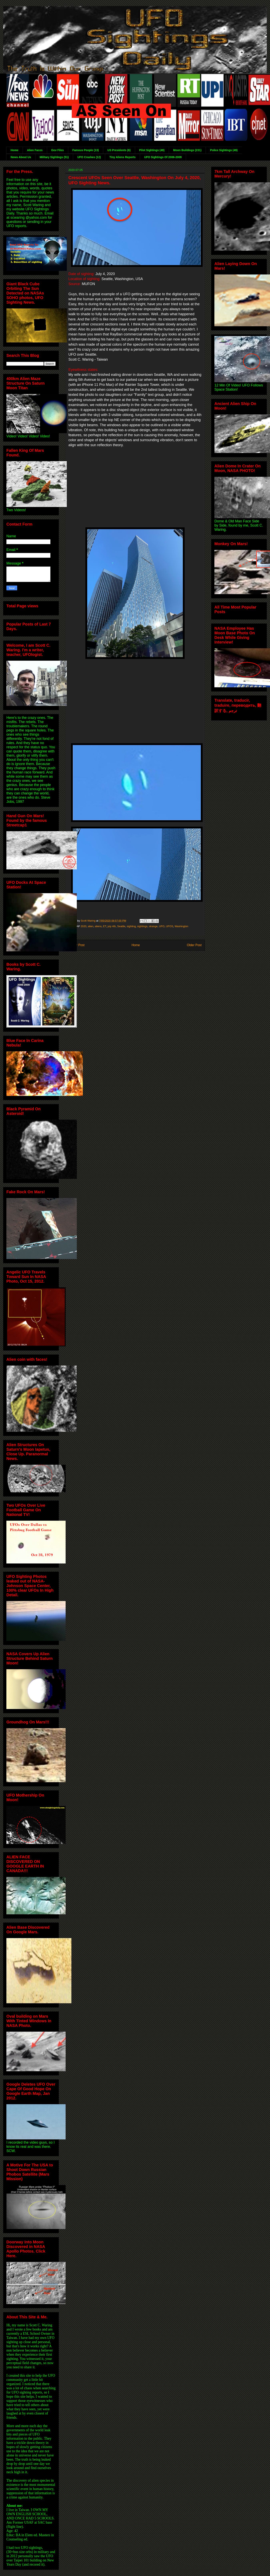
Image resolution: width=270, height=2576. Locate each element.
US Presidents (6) (119, 150)
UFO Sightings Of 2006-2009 (163, 157)
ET (104, 926)
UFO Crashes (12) (89, 157)
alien (90, 926)
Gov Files (57, 150)
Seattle (121, 926)
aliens (98, 926)
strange (153, 926)
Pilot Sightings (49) (152, 150)
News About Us (21, 157)
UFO (161, 926)
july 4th (112, 926)
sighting (131, 926)
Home (14, 150)
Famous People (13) (85, 150)
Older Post (194, 945)
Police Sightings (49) (224, 150)
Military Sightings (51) (54, 157)
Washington (181, 926)
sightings (142, 926)
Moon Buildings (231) (187, 150)
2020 (83, 926)
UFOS (169, 926)
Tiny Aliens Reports (122, 157)
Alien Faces (35, 150)
